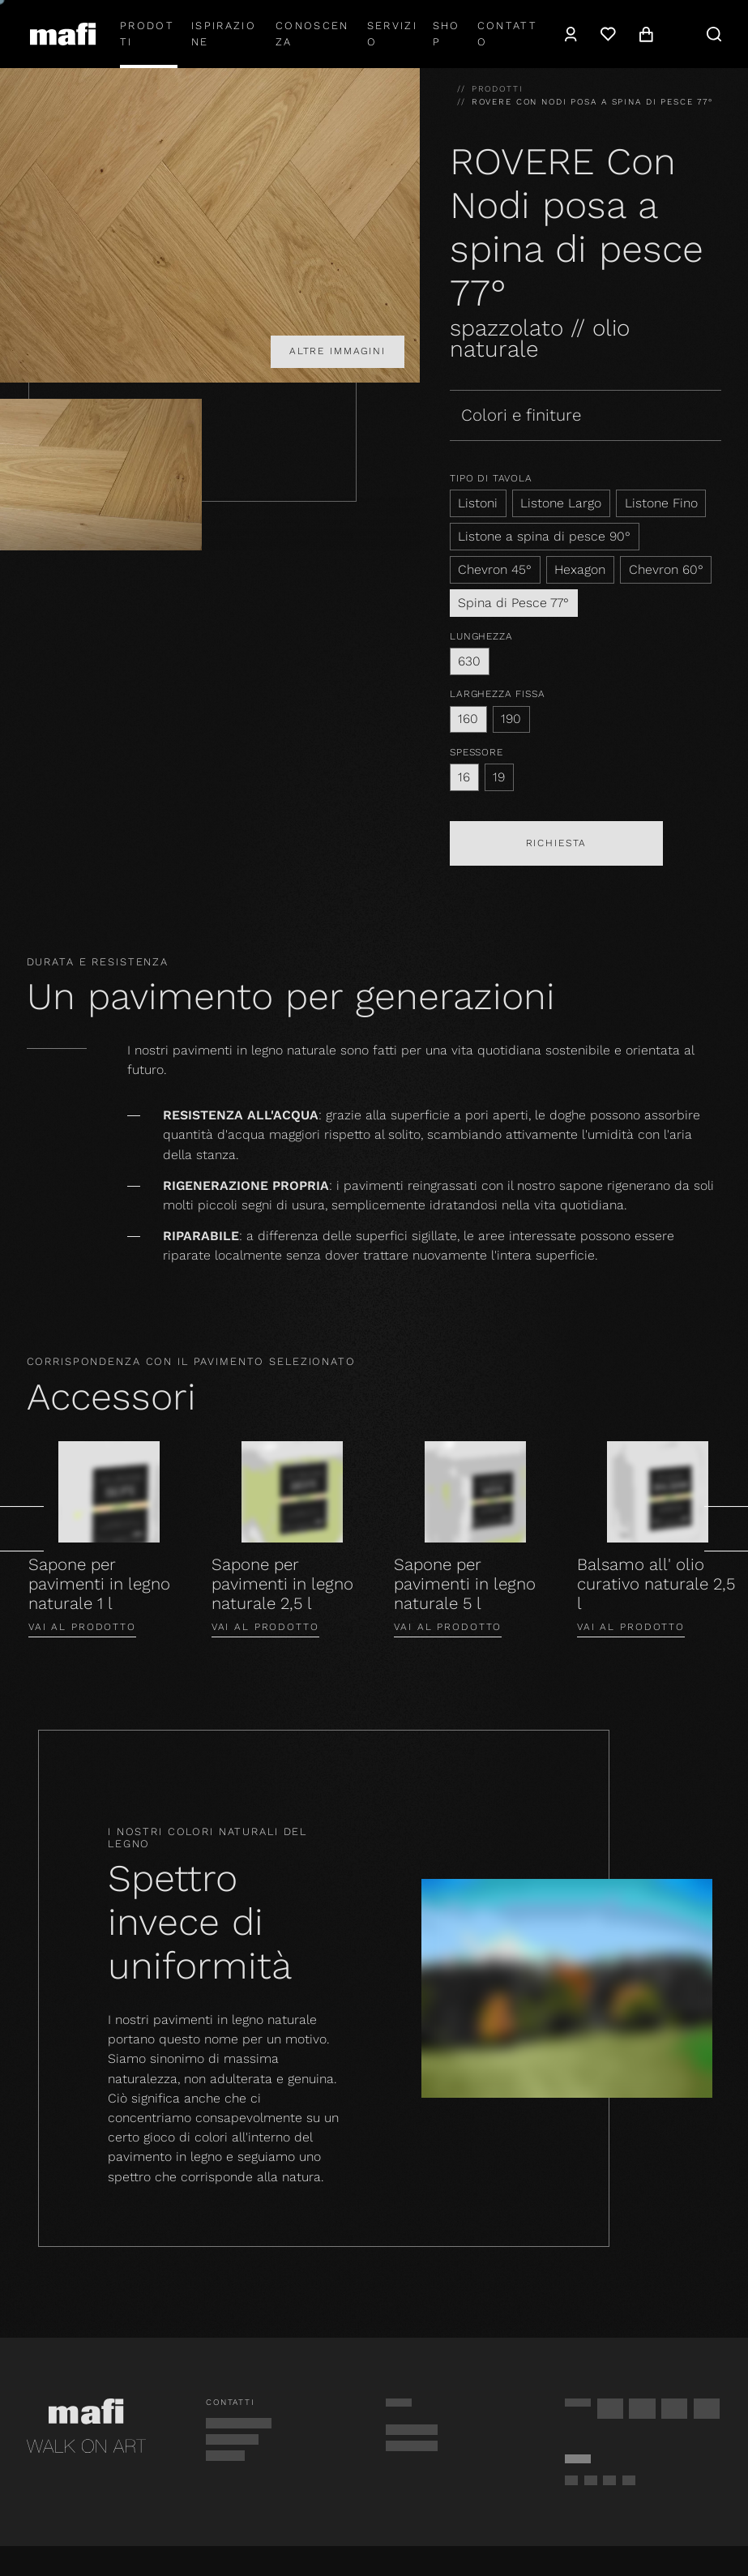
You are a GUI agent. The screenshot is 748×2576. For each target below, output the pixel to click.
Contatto (507, 33)
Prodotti (147, 33)
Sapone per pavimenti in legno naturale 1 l (99, 1584)
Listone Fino (661, 503)
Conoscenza (312, 33)
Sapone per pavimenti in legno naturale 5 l (465, 1584)
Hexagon (579, 569)
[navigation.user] (571, 34)
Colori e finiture (521, 415)
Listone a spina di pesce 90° (544, 536)
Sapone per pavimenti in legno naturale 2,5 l (282, 1584)
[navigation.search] (714, 34)
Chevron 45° (495, 569)
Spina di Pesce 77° (513, 602)
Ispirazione (223, 33)
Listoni (478, 503)
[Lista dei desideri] (608, 34)
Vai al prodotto (82, 1627)
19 (499, 777)
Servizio (392, 33)
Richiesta (557, 843)
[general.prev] (22, 1528)
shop (446, 33)
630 (469, 661)
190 (511, 718)
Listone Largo (560, 503)
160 (468, 718)
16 (464, 777)
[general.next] (726, 1528)
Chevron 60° (666, 569)
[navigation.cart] (646, 34)
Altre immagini (337, 351)
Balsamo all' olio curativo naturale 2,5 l (656, 1584)
